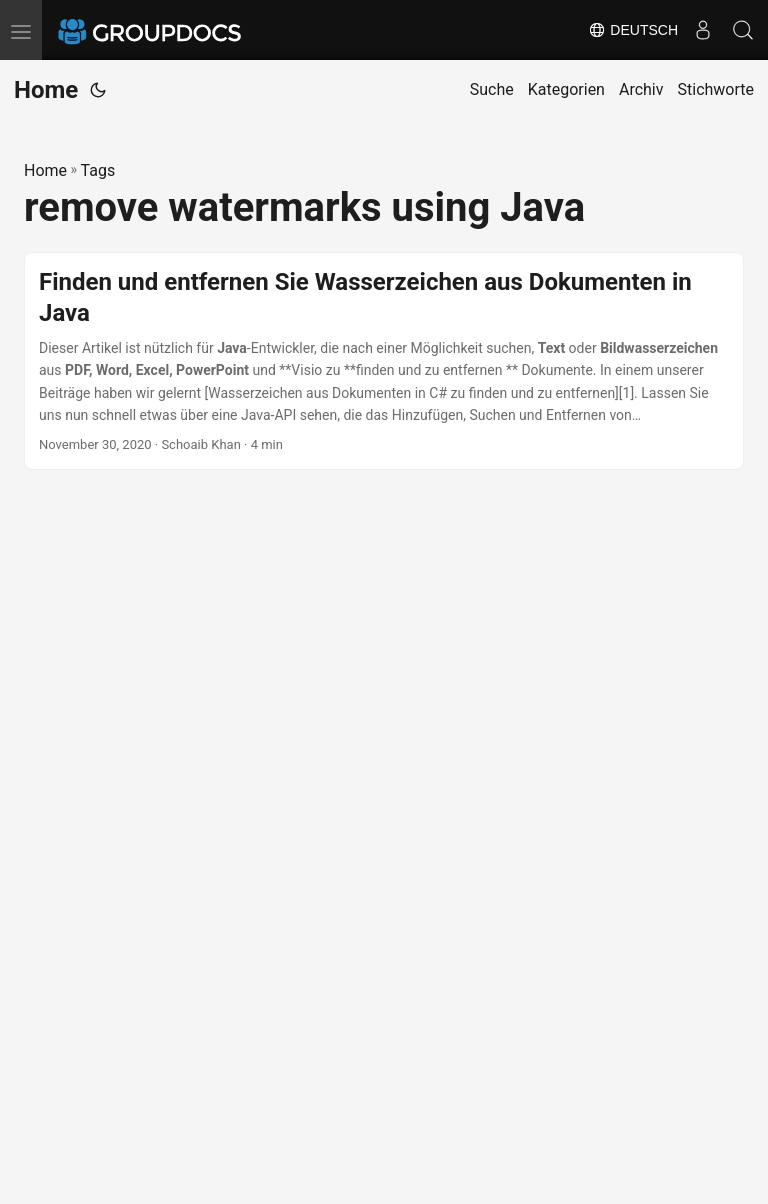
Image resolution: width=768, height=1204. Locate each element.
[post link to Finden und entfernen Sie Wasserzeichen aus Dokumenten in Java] (384, 361)
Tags (98, 170)
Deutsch (633, 30)
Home (46, 90)
